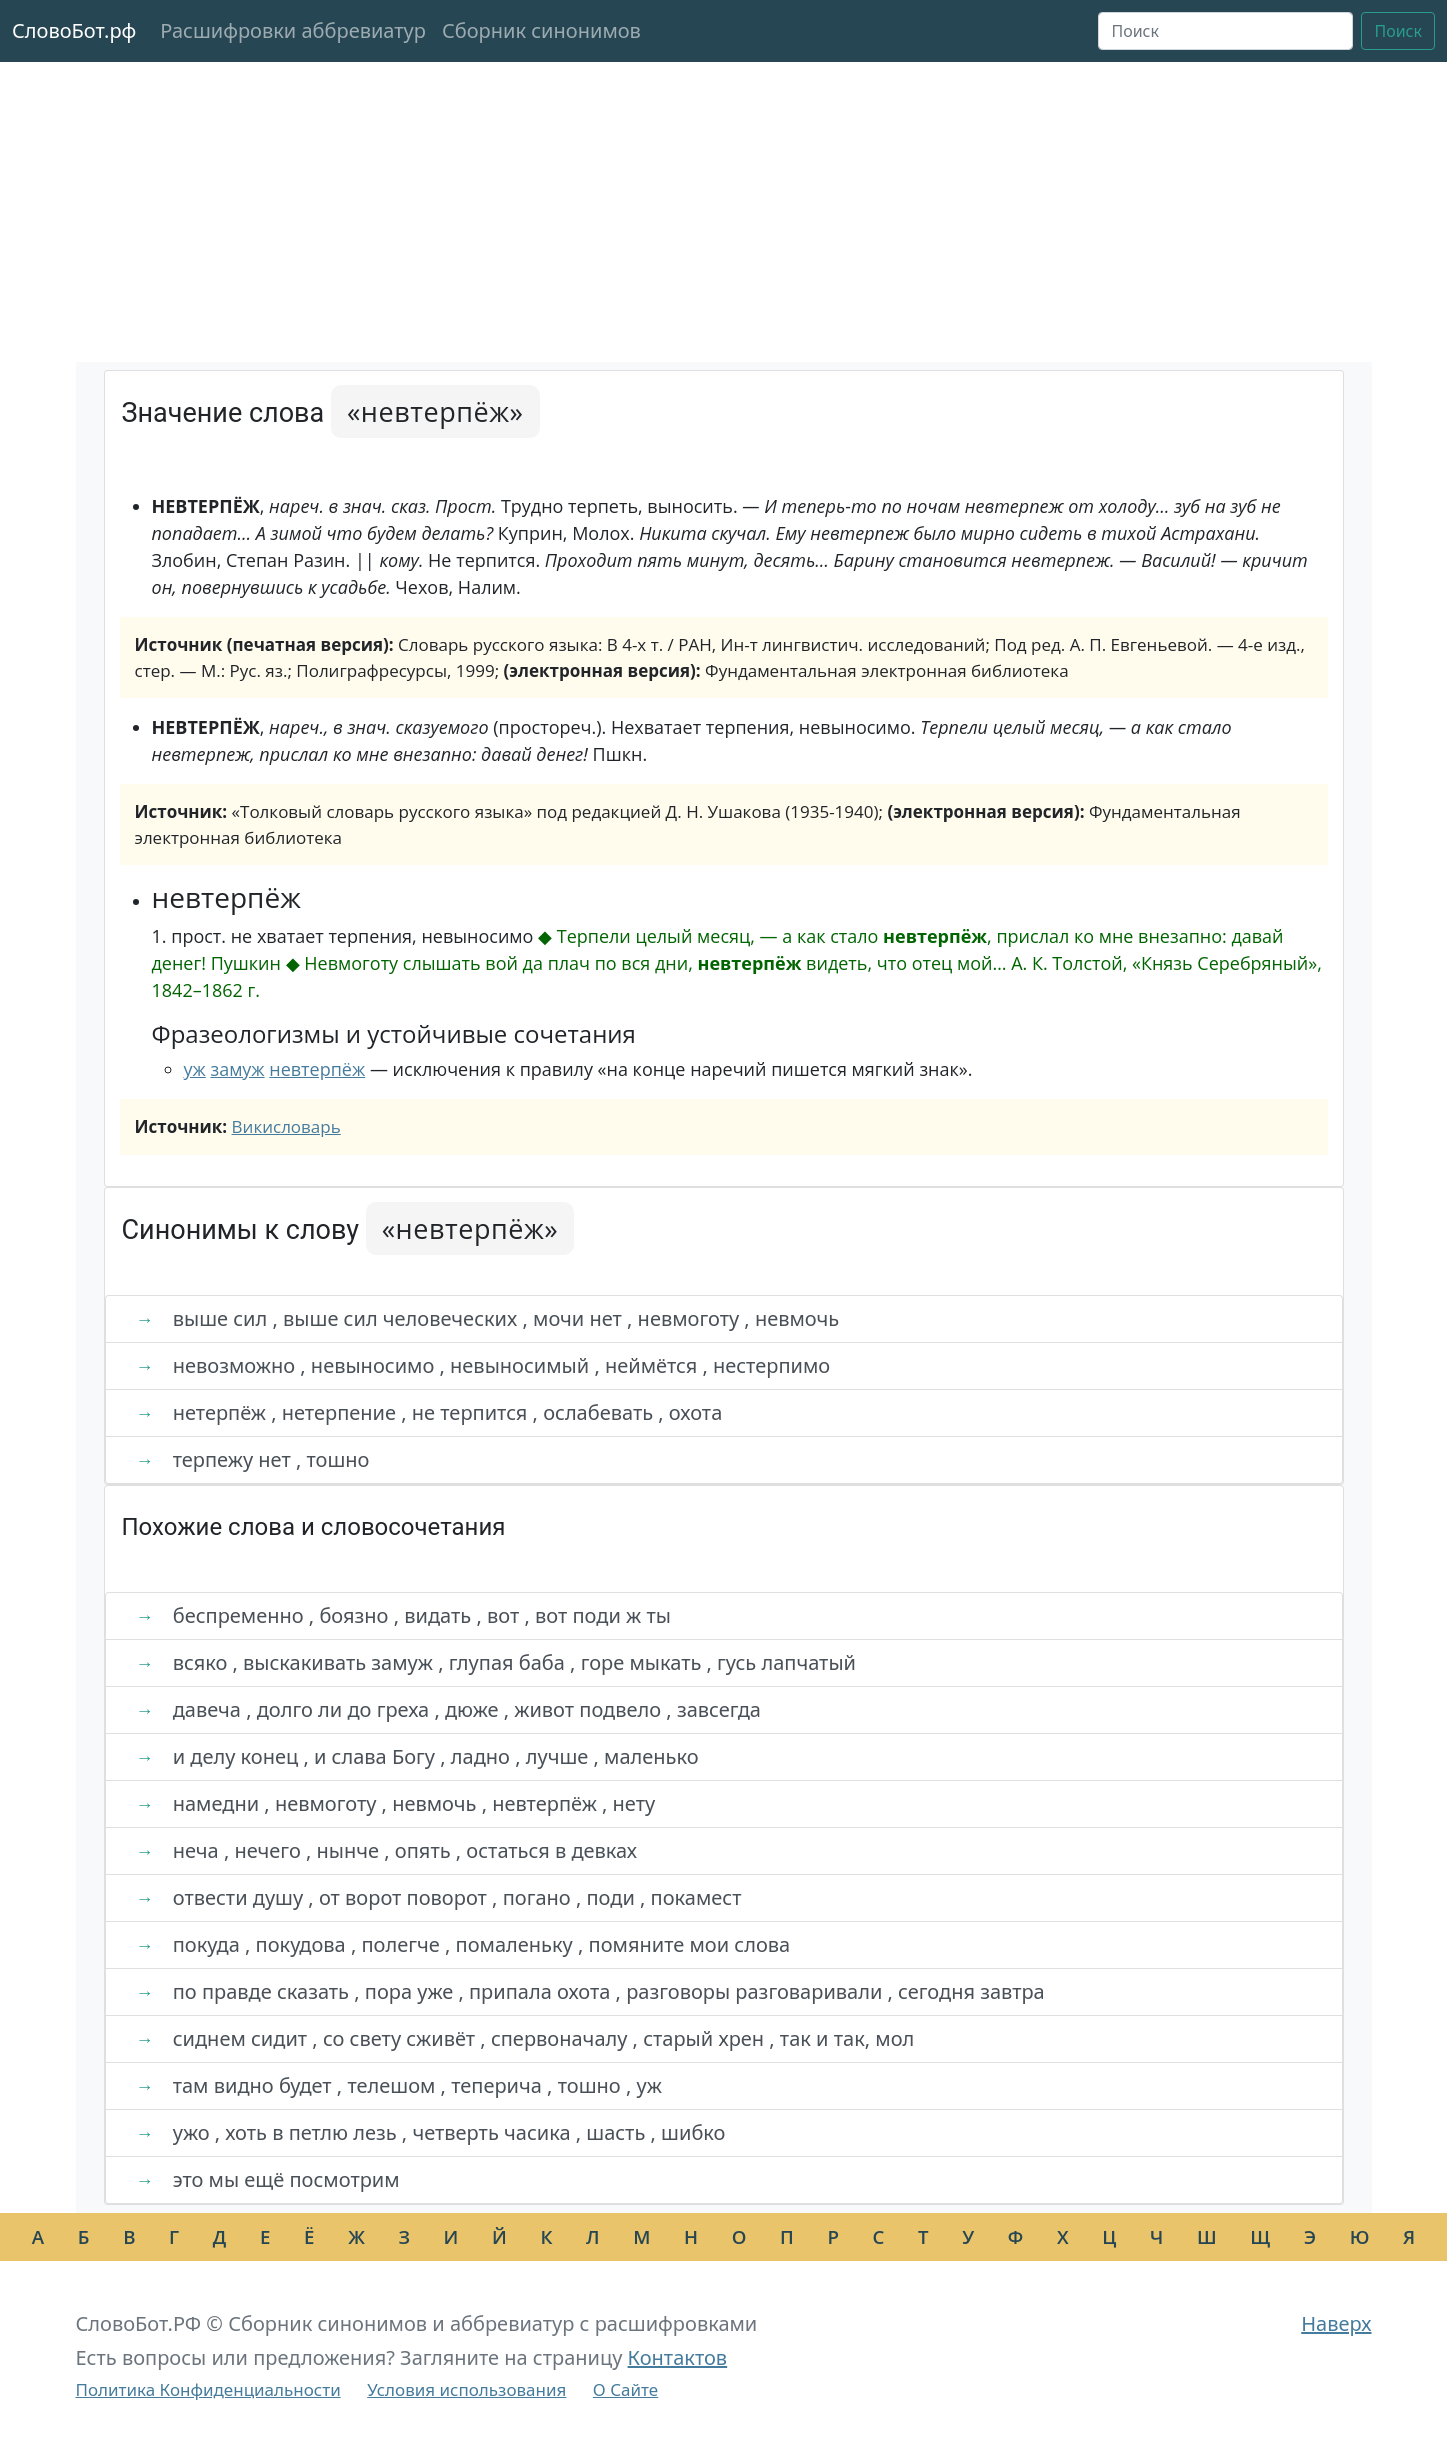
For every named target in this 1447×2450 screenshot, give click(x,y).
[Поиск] (1225, 31)
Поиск (1398, 31)
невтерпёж (317, 1069)
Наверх (1336, 2323)
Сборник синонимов (541, 30)
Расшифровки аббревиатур (293, 30)
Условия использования (466, 2389)
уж (195, 1069)
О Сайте (625, 2389)
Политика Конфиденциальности (208, 2389)
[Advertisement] (724, 212)
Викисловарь (286, 1126)
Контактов (678, 2357)
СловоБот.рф (74, 30)
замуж (237, 1069)
